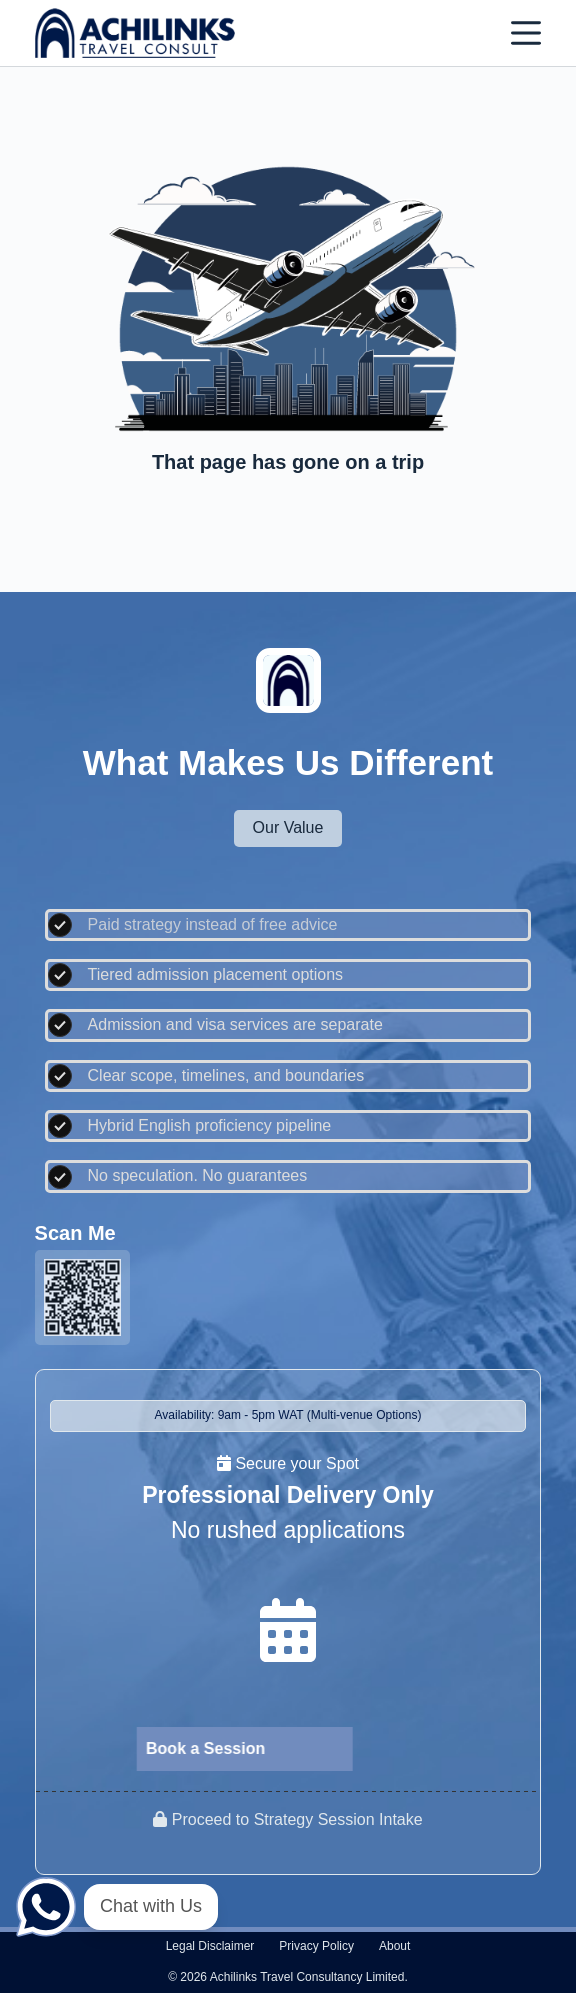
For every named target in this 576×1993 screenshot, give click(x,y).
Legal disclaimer (210, 1946)
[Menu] (526, 33)
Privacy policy (316, 1946)
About (394, 1946)
